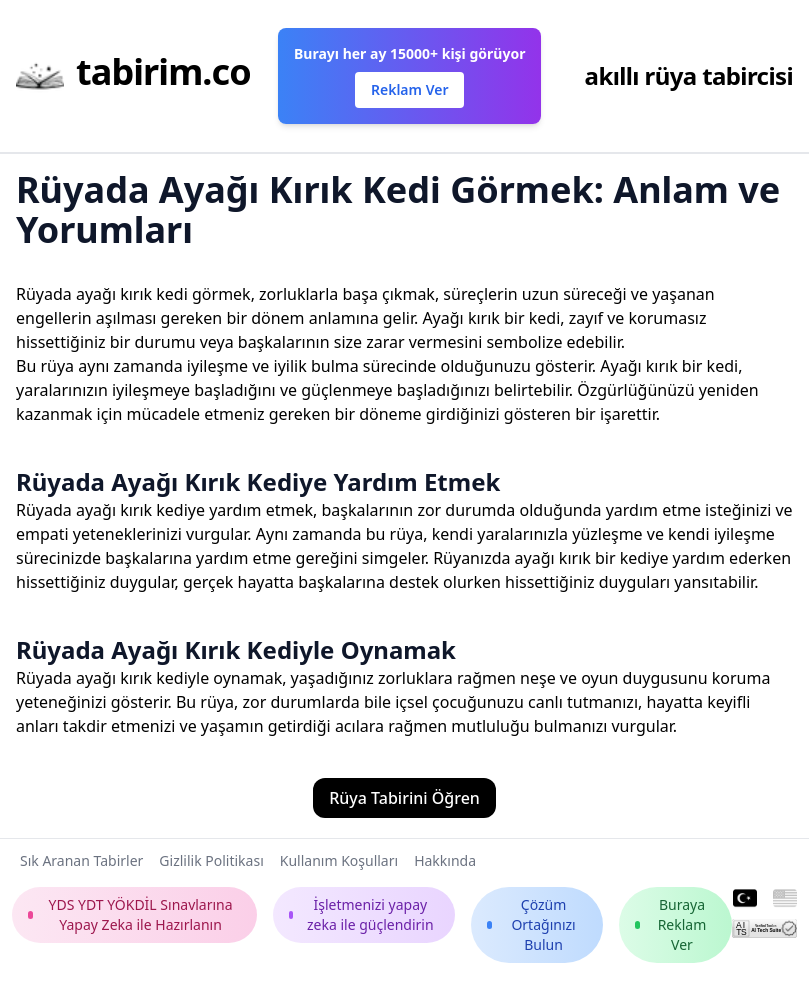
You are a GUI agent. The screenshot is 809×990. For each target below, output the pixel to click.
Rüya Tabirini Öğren (404, 798)
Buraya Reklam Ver (670, 924)
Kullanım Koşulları (339, 860)
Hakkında (445, 860)
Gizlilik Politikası (211, 860)
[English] (785, 899)
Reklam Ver (409, 89)
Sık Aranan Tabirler (81, 860)
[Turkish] (745, 899)
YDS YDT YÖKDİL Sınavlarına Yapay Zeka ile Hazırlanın (130, 914)
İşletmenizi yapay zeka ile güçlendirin (361, 914)
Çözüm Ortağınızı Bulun (531, 924)
